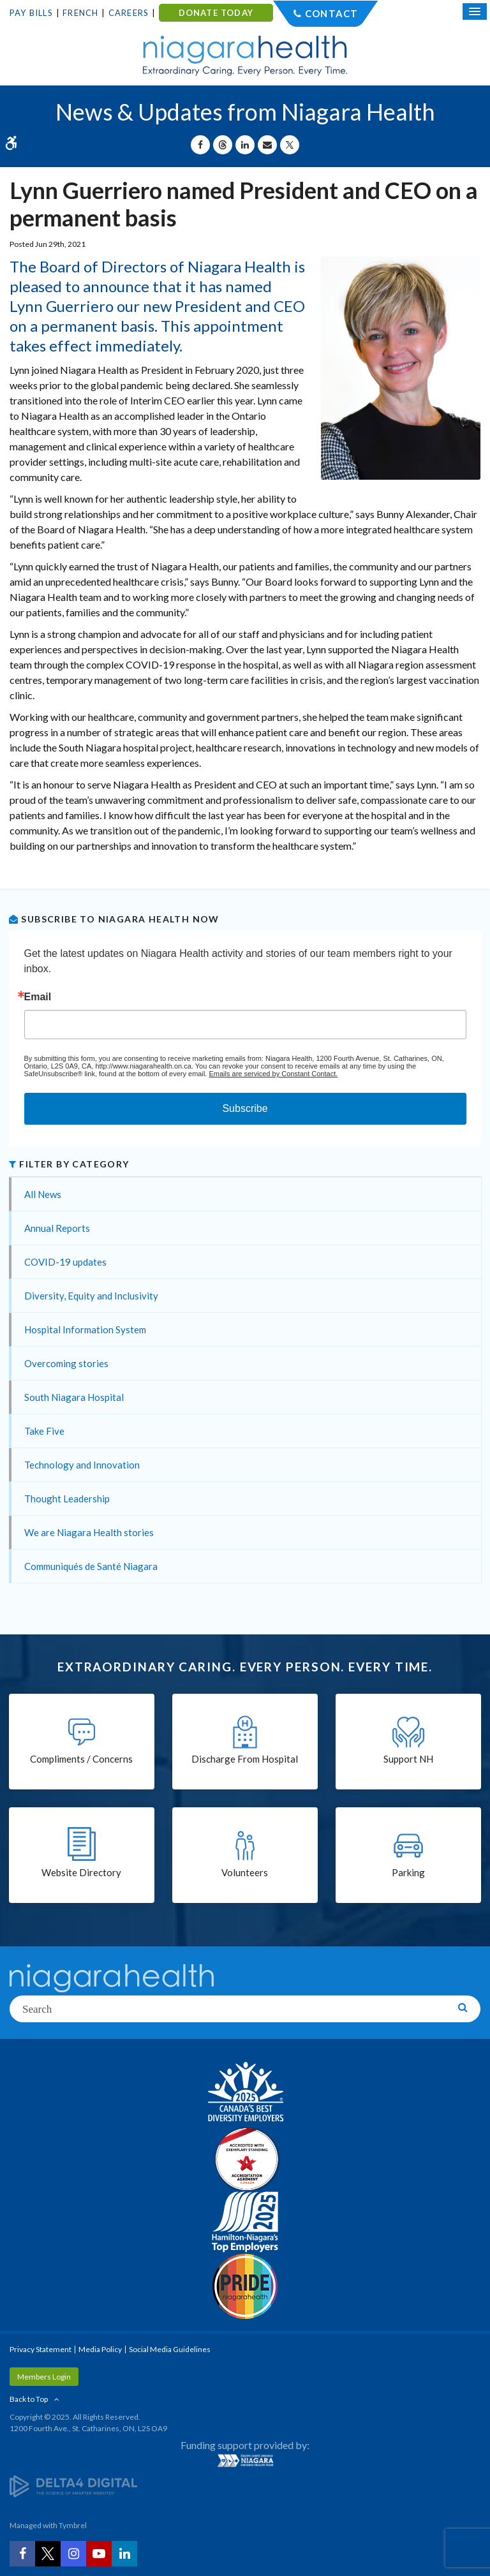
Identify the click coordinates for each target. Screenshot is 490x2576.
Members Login (44, 2376)
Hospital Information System (85, 1329)
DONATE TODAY (216, 13)
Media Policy (100, 2349)
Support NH (408, 1759)
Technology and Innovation (82, 1464)
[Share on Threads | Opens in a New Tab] (222, 144)
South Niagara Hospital (74, 1397)
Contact (331, 13)
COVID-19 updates (65, 1262)
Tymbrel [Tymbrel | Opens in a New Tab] (73, 2525)
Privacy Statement (40, 2349)
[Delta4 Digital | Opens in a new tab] (73, 2486)
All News (42, 1194)
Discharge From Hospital (244, 1759)
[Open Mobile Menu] (475, 11)
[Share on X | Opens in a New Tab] (289, 144)
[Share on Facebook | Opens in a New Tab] (200, 144)
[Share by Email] (267, 144)
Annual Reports (57, 1228)
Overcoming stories (66, 1363)
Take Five (44, 1431)
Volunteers (244, 1872)
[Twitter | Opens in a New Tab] (48, 2553)
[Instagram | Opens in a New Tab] (73, 2553)
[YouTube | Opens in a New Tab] (99, 2553)
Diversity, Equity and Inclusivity (91, 1295)
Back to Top (29, 2399)
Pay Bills (31, 13)
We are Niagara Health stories (89, 1532)
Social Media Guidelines (170, 2349)
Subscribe (244, 1108)
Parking (408, 1872)
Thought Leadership (67, 1498)
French (80, 13)
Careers (128, 13)
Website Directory (81, 1872)
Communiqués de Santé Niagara (91, 1566)
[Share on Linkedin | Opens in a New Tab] (245, 144)
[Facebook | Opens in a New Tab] (22, 2553)
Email (38, 997)
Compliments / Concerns (81, 1759)
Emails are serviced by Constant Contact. (273, 1073)
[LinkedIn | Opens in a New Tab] (124, 2553)
